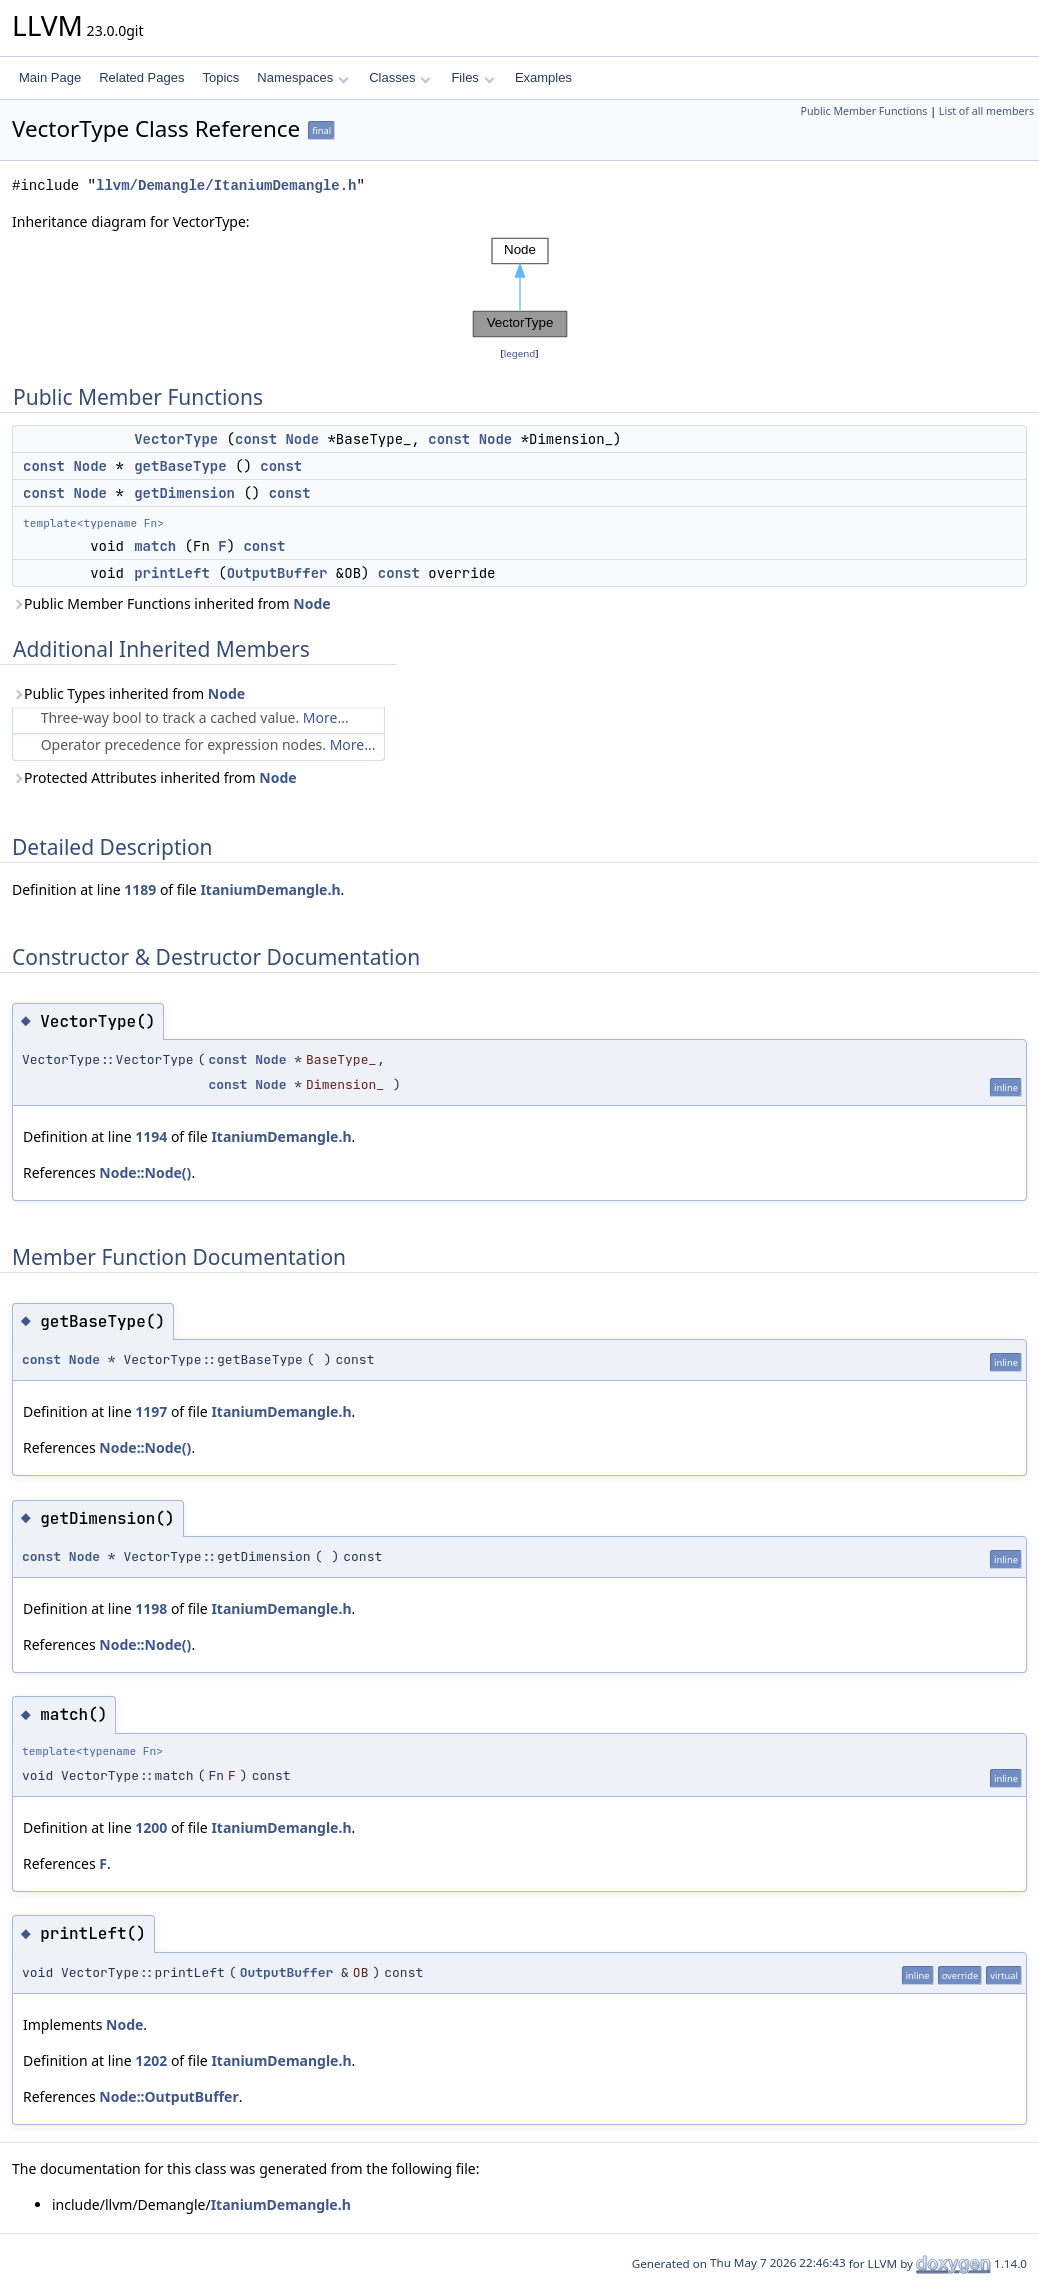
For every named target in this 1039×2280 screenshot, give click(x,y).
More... (326, 717)
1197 (151, 1411)
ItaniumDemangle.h (270, 889)
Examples (543, 77)
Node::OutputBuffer (168, 2096)
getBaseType (180, 466)
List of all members (986, 111)
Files (472, 77)
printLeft (172, 573)
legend (520, 353)
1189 (140, 889)
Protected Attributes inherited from (154, 777)
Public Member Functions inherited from (171, 603)
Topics (220, 77)
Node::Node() (145, 1172)
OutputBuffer (277, 573)
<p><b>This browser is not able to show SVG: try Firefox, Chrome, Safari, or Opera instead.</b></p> (520, 288)
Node (302, 439)
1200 (151, 1827)
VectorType (176, 439)
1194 (151, 1136)
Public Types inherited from (128, 693)
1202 (151, 2060)
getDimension (184, 493)
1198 (151, 1608)
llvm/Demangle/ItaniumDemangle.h (226, 185)
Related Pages (141, 77)
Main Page (50, 77)
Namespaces (302, 77)
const (256, 439)
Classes (400, 77)
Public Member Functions (863, 111)
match (155, 546)
